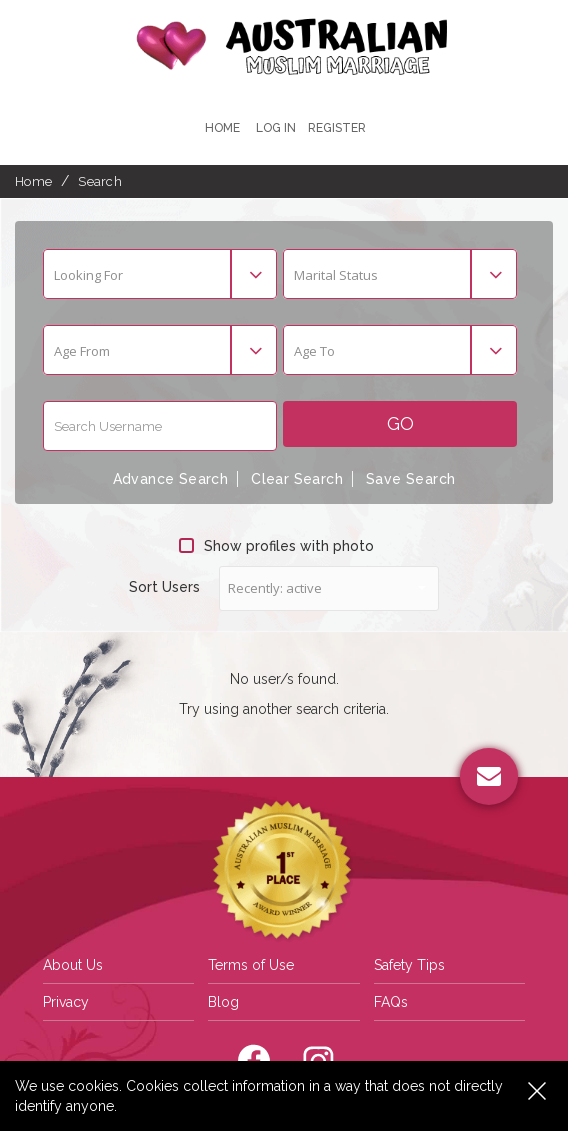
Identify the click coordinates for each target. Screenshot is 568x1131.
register (337, 128)
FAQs (391, 1002)
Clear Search (297, 479)
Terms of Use (251, 965)
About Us (73, 965)
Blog (223, 1002)
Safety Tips (409, 965)
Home (222, 128)
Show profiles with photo (276, 546)
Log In (276, 128)
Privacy (66, 1002)
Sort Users (164, 587)
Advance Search (171, 479)
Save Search (410, 479)
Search (100, 181)
